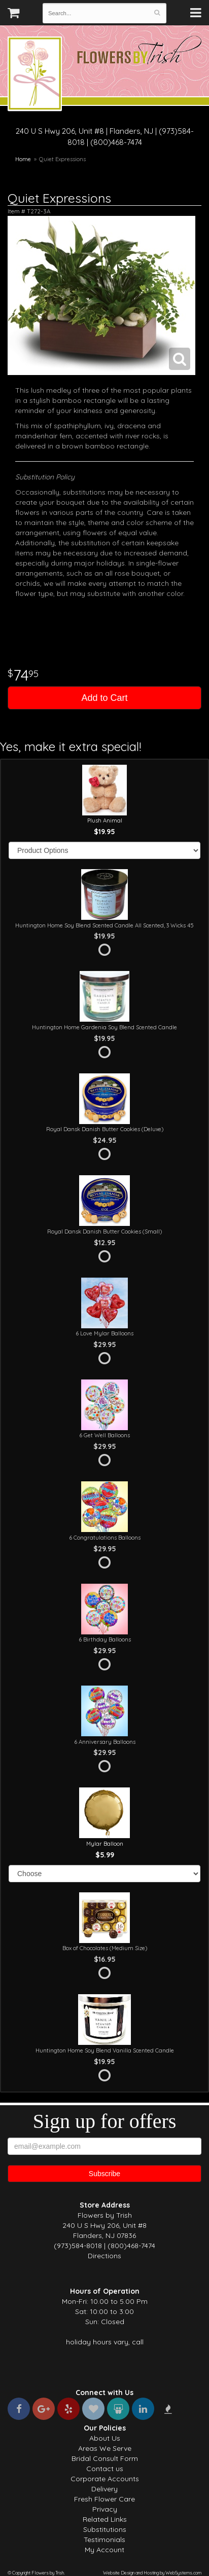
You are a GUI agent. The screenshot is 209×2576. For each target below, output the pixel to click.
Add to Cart (104, 698)
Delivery (104, 2488)
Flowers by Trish (35, 75)
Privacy (104, 2509)
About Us (104, 2438)
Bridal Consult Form (105, 2458)
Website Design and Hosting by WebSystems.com (152, 2572)
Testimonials (104, 2539)
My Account (104, 2549)
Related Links (105, 2519)
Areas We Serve (104, 2448)
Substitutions (104, 2529)
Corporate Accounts (105, 2478)
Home (23, 159)
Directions (104, 2255)
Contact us (104, 2468)
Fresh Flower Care (104, 2499)
